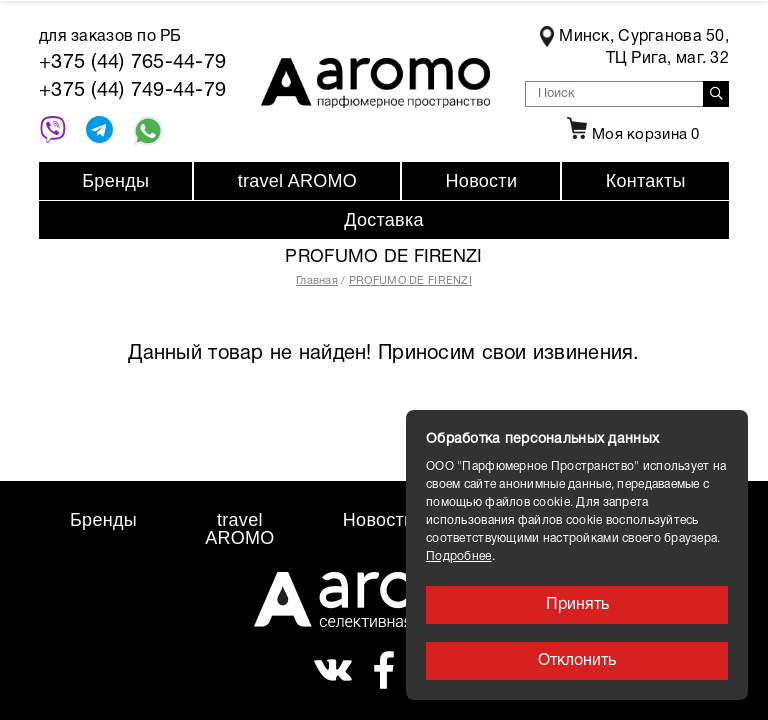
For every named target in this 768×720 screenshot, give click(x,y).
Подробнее (459, 556)
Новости (482, 181)
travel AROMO (297, 181)
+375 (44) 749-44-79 (132, 91)
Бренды (115, 181)
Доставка (384, 220)
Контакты (646, 181)
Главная (317, 281)
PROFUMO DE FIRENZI (410, 281)
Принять (577, 605)
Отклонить (577, 661)
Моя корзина (631, 135)
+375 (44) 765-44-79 (132, 63)
